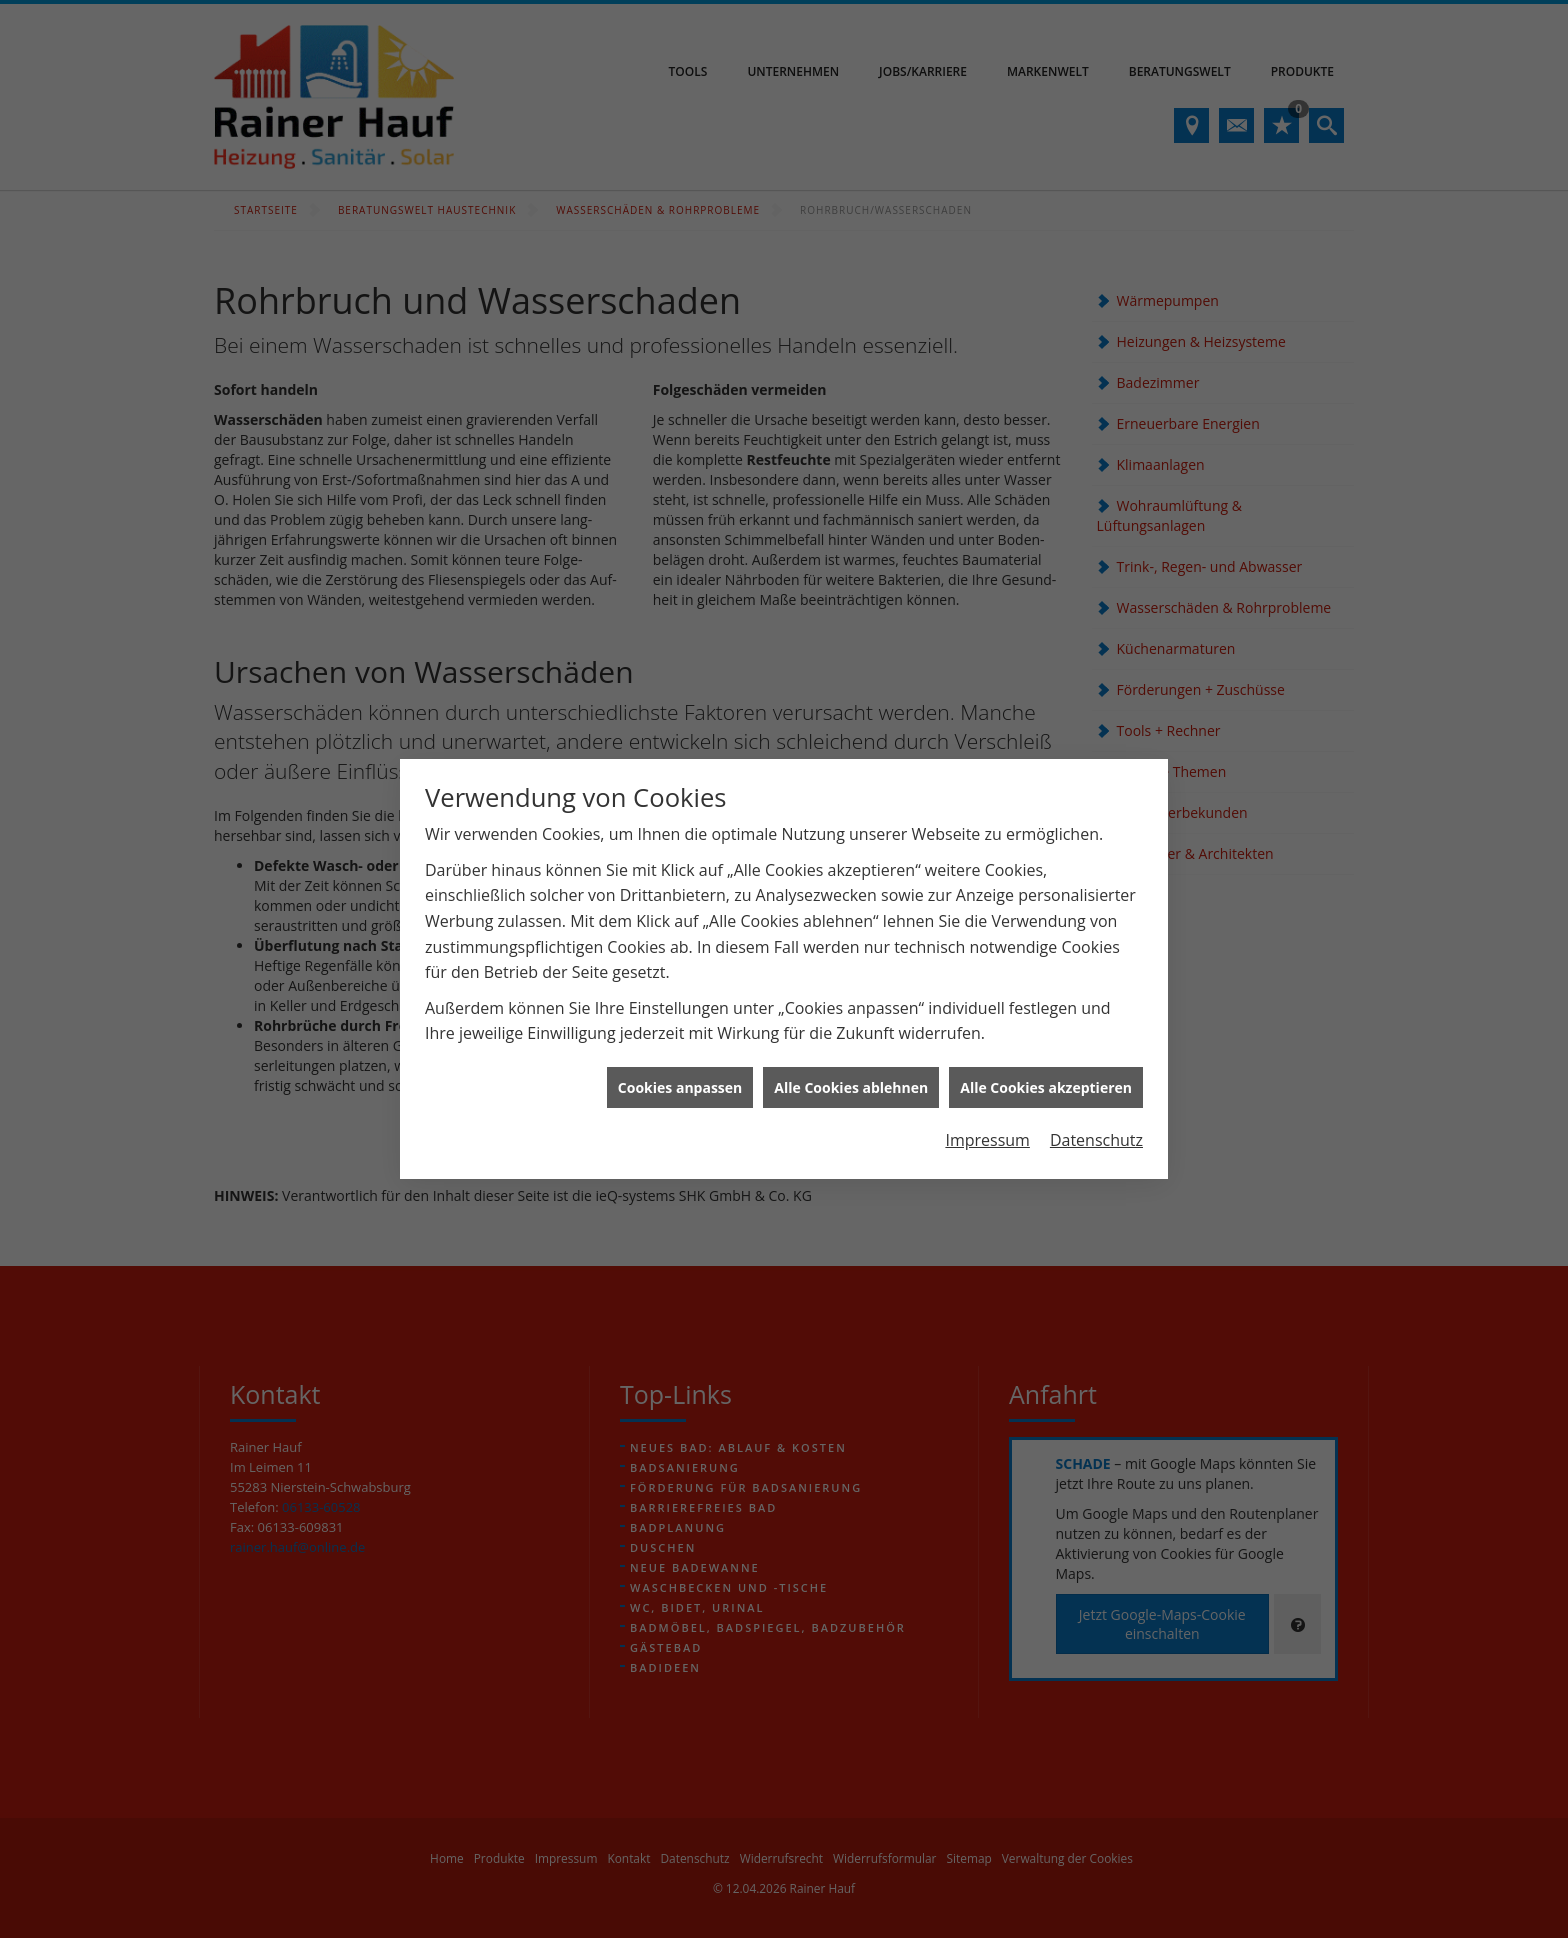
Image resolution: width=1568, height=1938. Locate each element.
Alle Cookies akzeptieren (1046, 1010)
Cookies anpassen (680, 1010)
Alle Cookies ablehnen (851, 1010)
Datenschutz (1096, 1064)
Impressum (987, 1064)
